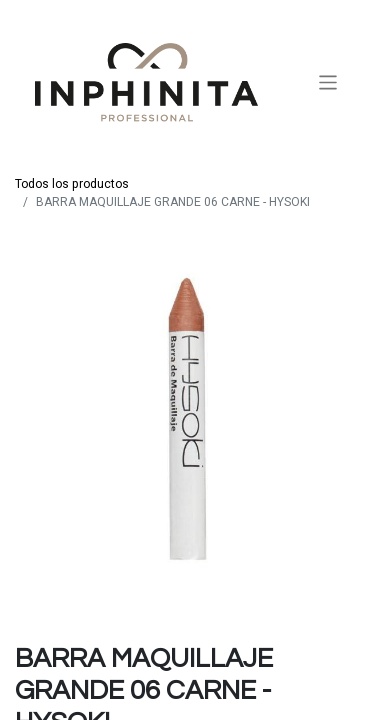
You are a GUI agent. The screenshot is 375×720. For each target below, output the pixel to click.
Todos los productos (72, 184)
